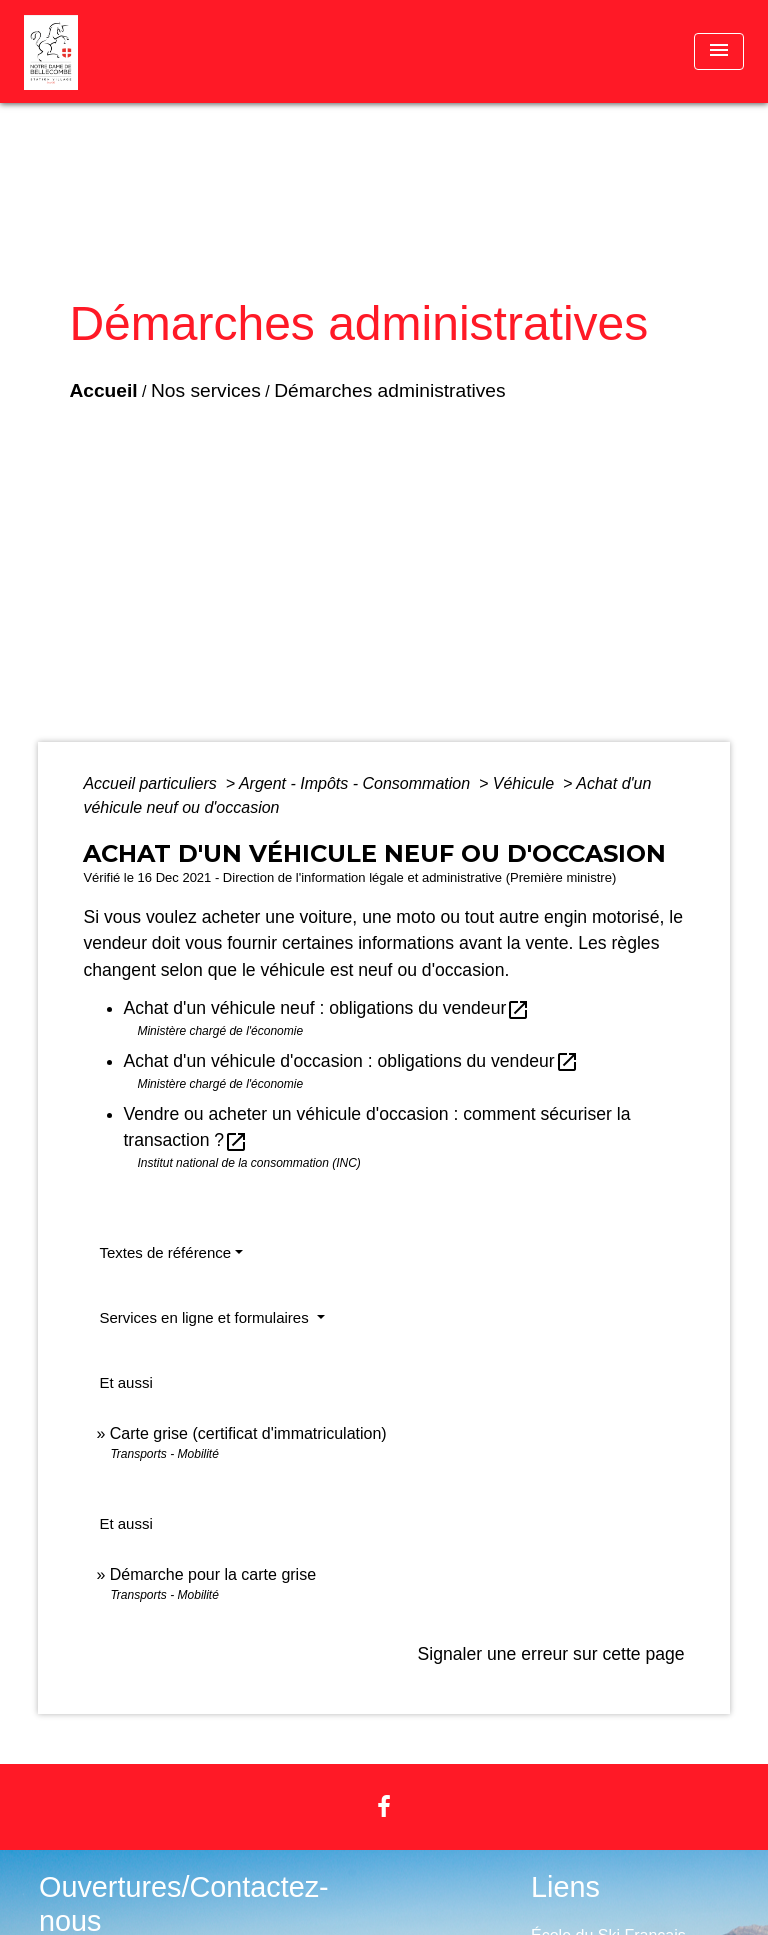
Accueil (103, 390)
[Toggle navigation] (719, 51)
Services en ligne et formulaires (205, 1317)
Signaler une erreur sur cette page (551, 1654)
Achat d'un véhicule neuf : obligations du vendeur (326, 1008)
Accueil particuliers (152, 783)
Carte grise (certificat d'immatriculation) (248, 1433)
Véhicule (526, 783)
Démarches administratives (389, 390)
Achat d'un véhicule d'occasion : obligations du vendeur (350, 1061)
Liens (565, 1887)
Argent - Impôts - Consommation (357, 783)
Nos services (206, 390)
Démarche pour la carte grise (213, 1574)
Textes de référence (165, 1252)
